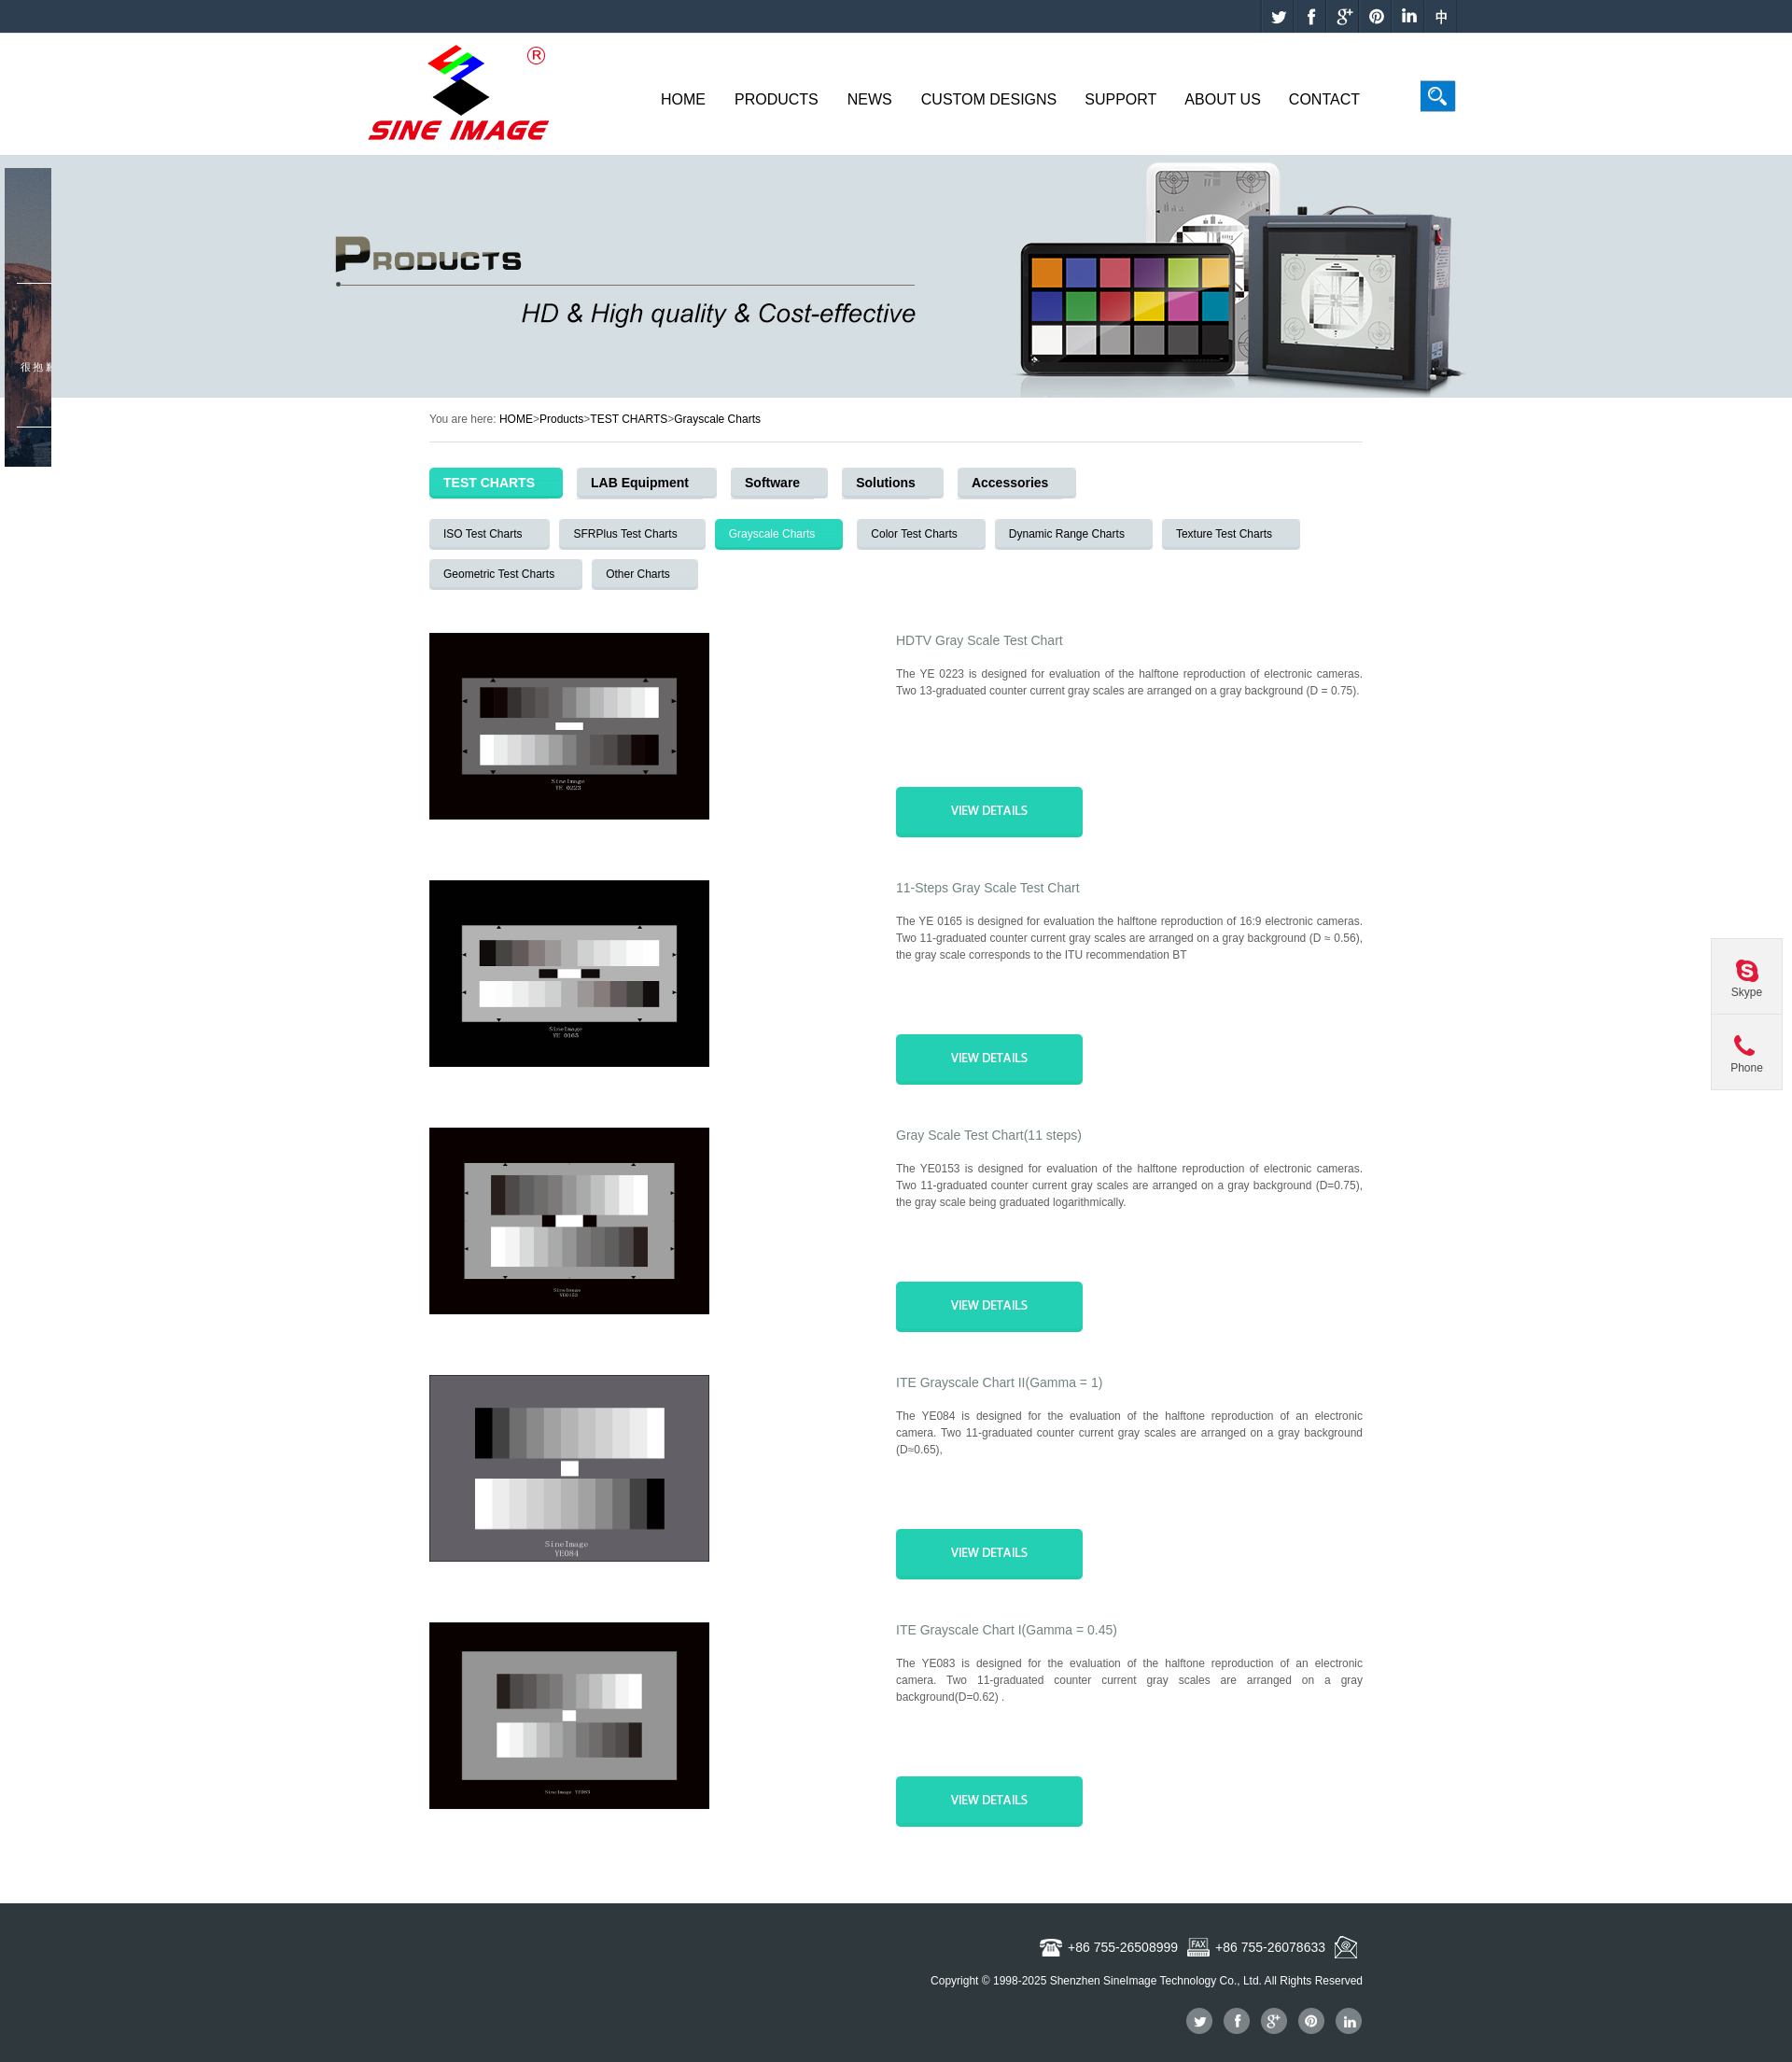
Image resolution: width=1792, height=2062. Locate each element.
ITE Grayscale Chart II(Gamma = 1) (999, 1382)
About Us (1222, 99)
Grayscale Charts (717, 419)
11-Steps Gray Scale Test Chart (988, 887)
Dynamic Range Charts (1067, 533)
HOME (516, 419)
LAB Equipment (640, 482)
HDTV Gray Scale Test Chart (979, 640)
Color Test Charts (914, 533)
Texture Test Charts (1224, 533)
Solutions (886, 482)
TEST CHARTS (628, 419)
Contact (1324, 99)
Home (683, 99)
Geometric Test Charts (498, 574)
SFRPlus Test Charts (625, 533)
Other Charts (638, 574)
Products (777, 99)
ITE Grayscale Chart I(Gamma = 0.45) (1006, 1629)
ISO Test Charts (482, 533)
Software (772, 482)
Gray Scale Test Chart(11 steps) (989, 1135)
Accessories (1010, 482)
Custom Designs (989, 99)
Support (1120, 99)
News (869, 99)
